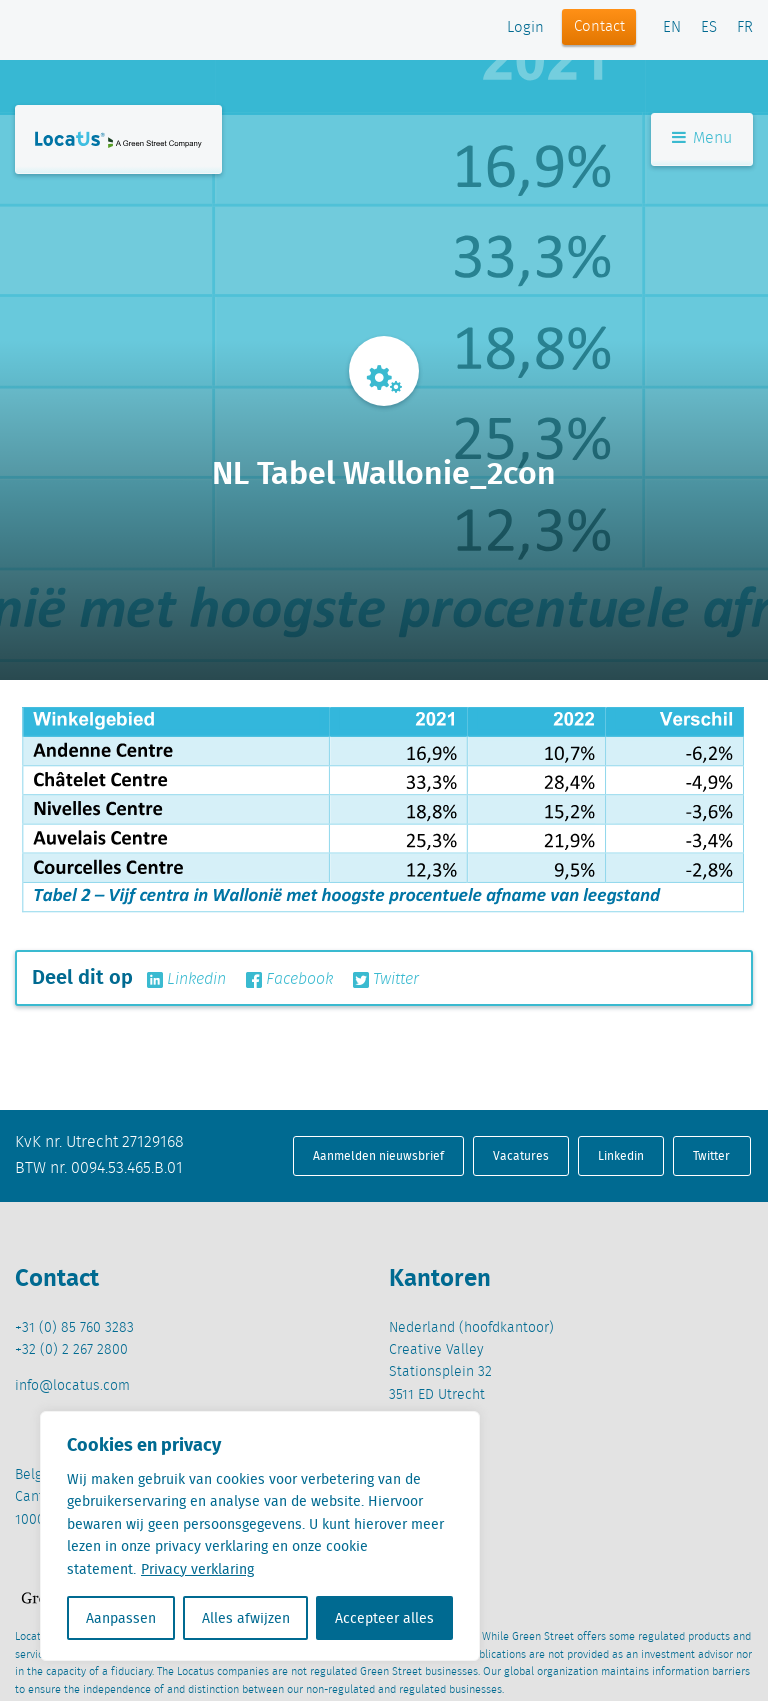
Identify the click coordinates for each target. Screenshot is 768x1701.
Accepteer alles (384, 1618)
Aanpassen (121, 1618)
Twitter (386, 980)
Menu (702, 138)
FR (745, 28)
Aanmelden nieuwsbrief (378, 1155)
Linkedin (186, 980)
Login (525, 28)
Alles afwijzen (246, 1618)
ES (709, 28)
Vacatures (521, 1155)
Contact (599, 27)
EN (672, 28)
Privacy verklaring (197, 1569)
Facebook (289, 980)
